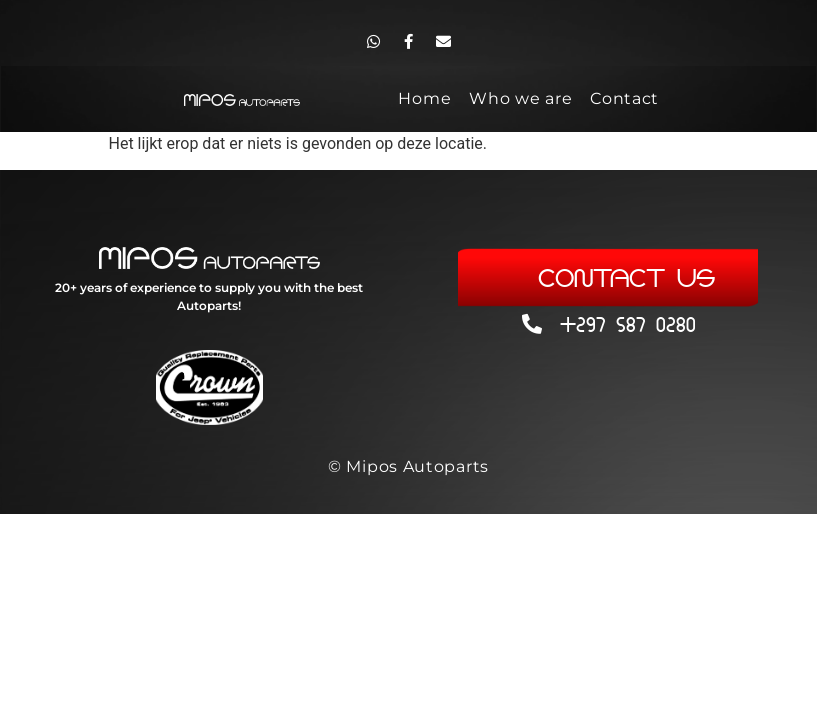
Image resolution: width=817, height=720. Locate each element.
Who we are (520, 98)
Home (424, 98)
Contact (624, 98)
